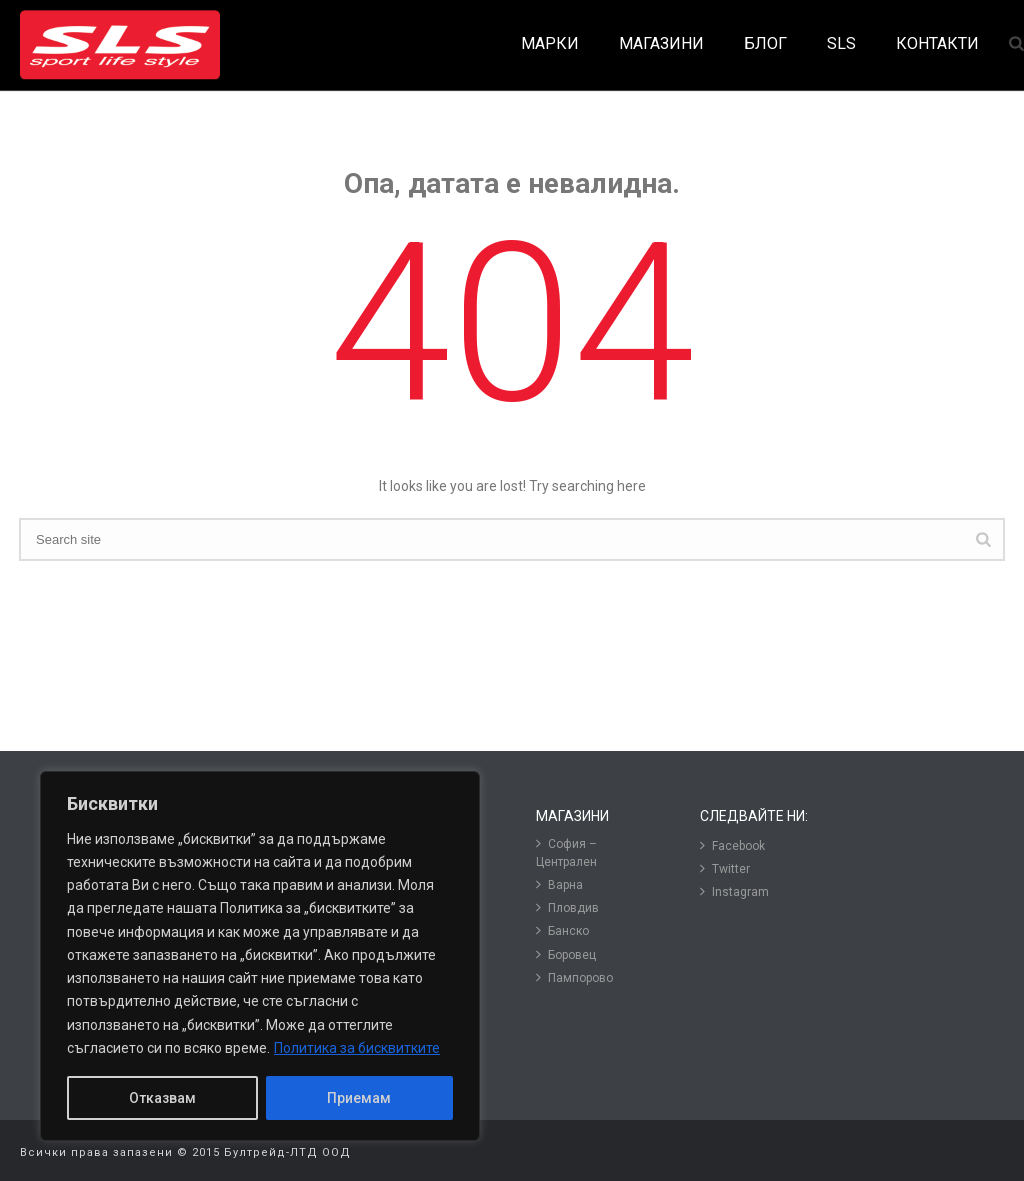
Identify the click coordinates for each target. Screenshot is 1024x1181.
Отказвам (162, 1098)
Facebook (732, 845)
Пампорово (574, 977)
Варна (559, 884)
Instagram (734, 891)
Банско (562, 930)
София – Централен (566, 852)
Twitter (725, 868)
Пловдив (567, 907)
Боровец (566, 954)
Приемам (359, 1098)
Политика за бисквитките (357, 1048)
